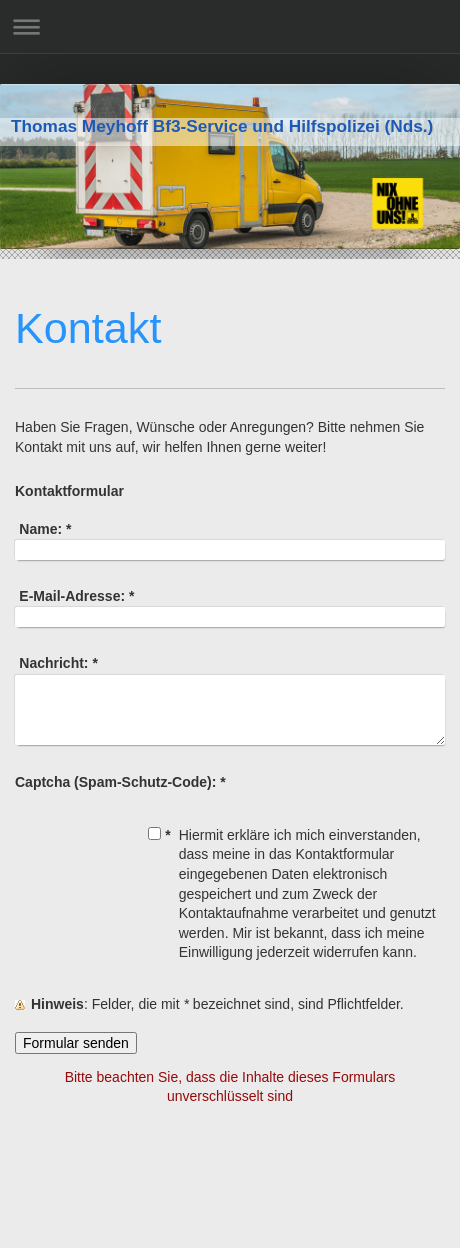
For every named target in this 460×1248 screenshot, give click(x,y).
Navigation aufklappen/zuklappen (230, 26)
